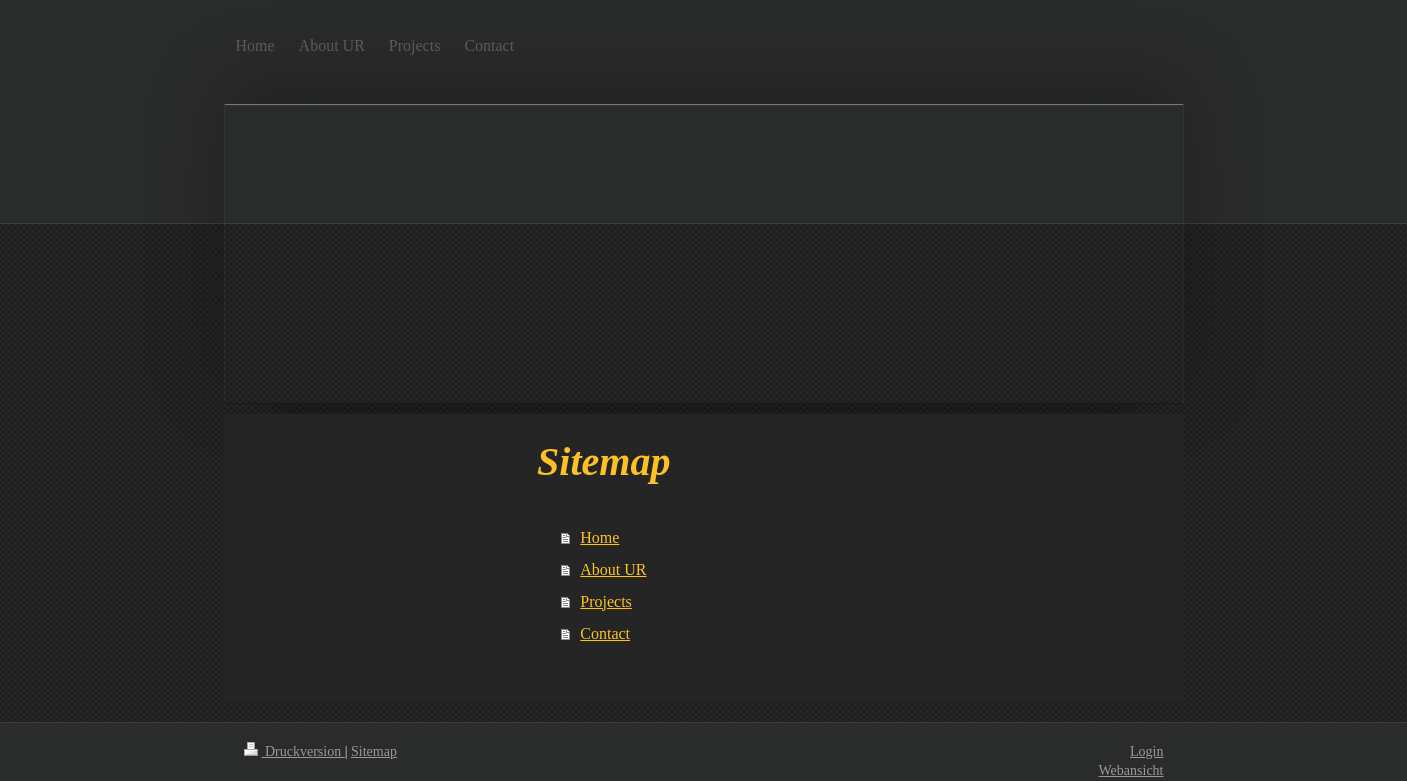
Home (599, 537)
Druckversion (294, 751)
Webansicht (1131, 770)
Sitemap (374, 751)
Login (1146, 751)
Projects (606, 601)
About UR (613, 569)
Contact (605, 633)
